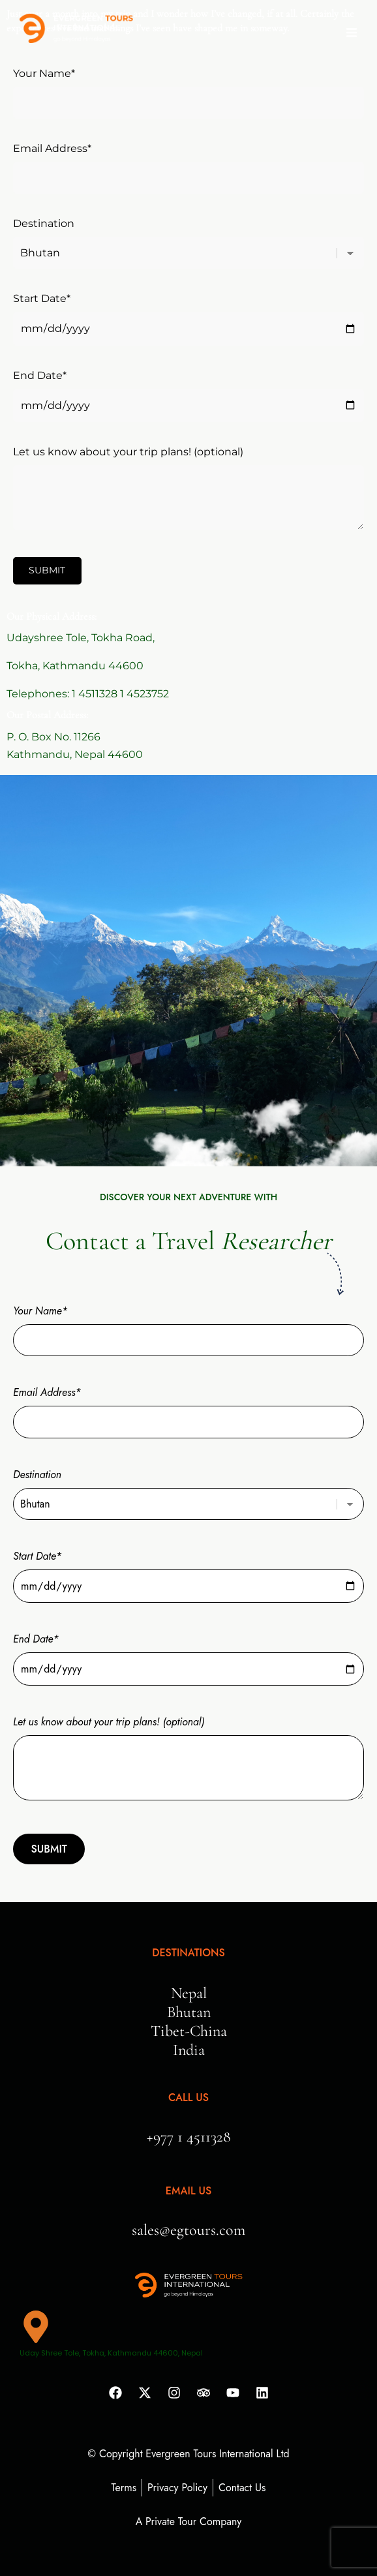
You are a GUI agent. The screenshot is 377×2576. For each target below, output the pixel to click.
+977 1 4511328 (189, 2136)
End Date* (188, 390)
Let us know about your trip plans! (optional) (188, 489)
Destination (188, 238)
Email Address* (188, 163)
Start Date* (188, 313)
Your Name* (188, 88)
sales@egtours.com (188, 2229)
